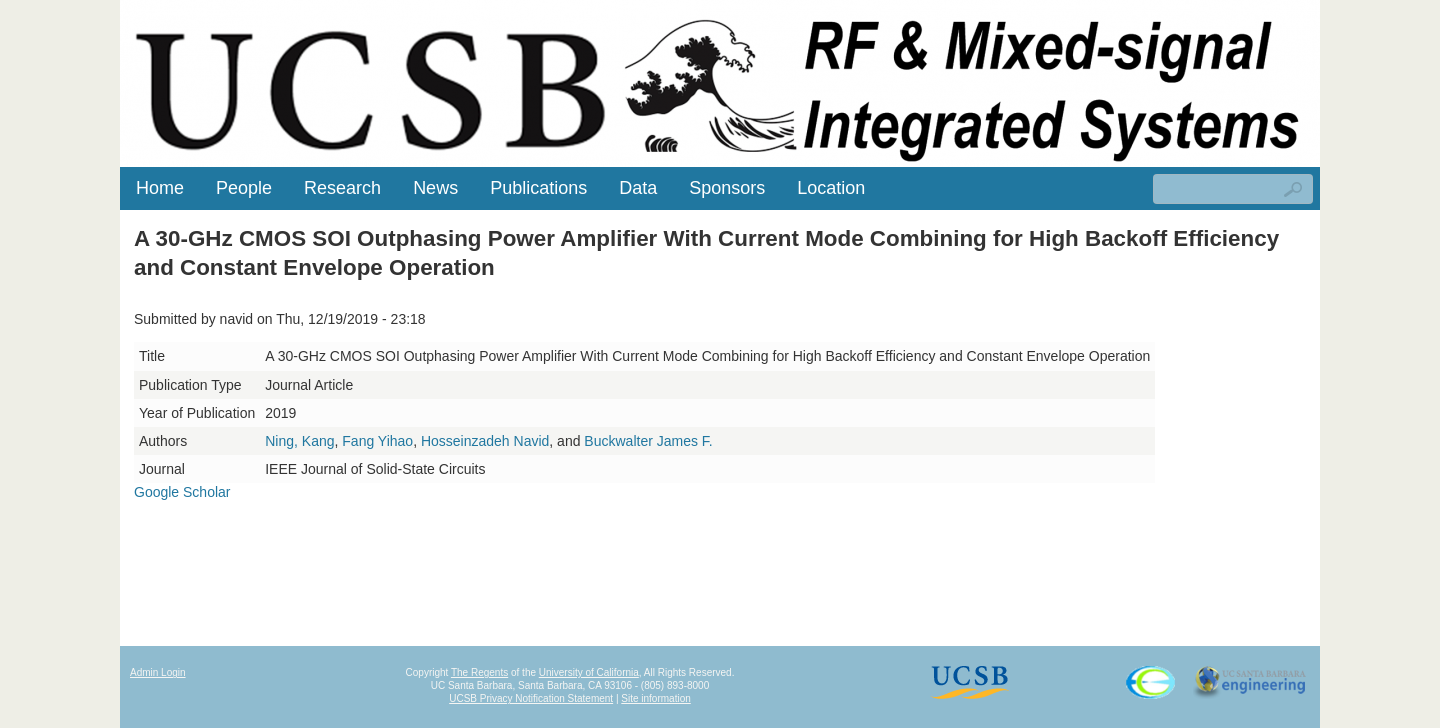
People (244, 188)
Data (638, 188)
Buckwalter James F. (648, 441)
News (435, 188)
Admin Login (158, 672)
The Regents (479, 672)
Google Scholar (182, 492)
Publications (538, 188)
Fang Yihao (377, 441)
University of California (589, 672)
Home (160, 188)
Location (831, 188)
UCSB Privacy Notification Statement (531, 698)
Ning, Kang (299, 441)
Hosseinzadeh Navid (485, 441)
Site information (655, 698)
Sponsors (727, 188)
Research (342, 188)
